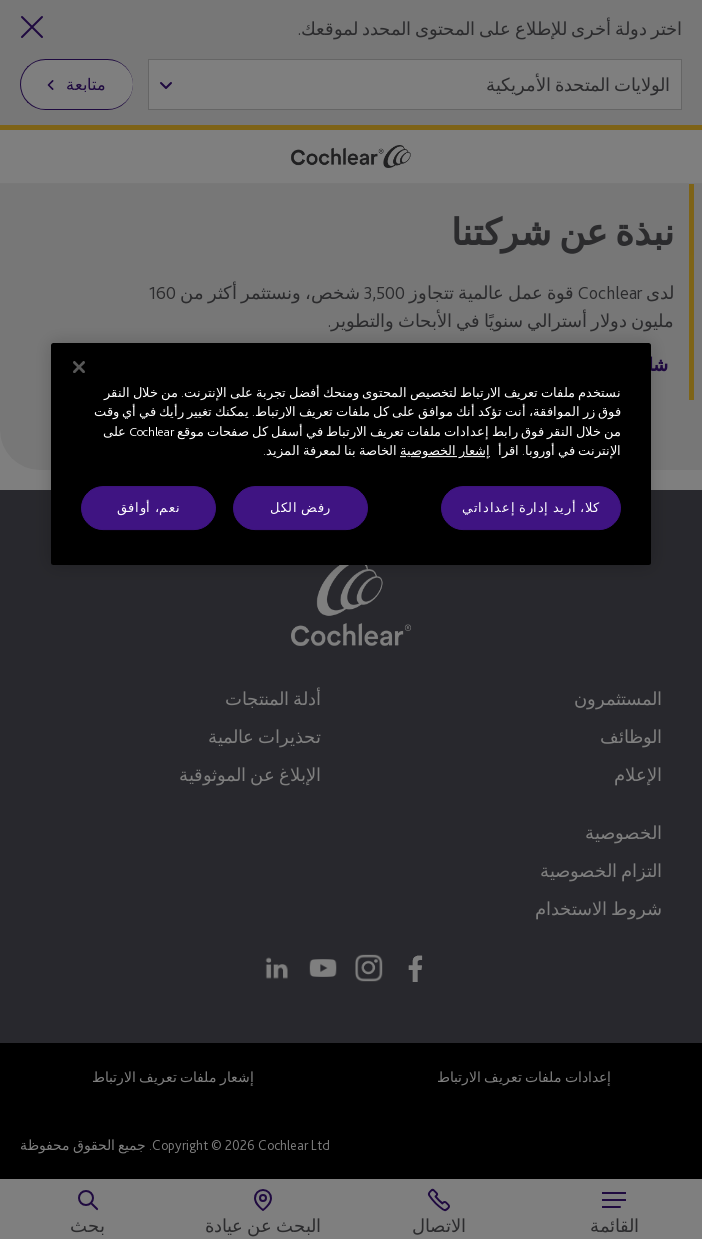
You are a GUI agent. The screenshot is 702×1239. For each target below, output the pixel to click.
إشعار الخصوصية (445, 450)
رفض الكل (300, 507)
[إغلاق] (79, 367)
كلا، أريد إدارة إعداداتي (531, 507)
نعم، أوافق (149, 507)
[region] (351, 454)
